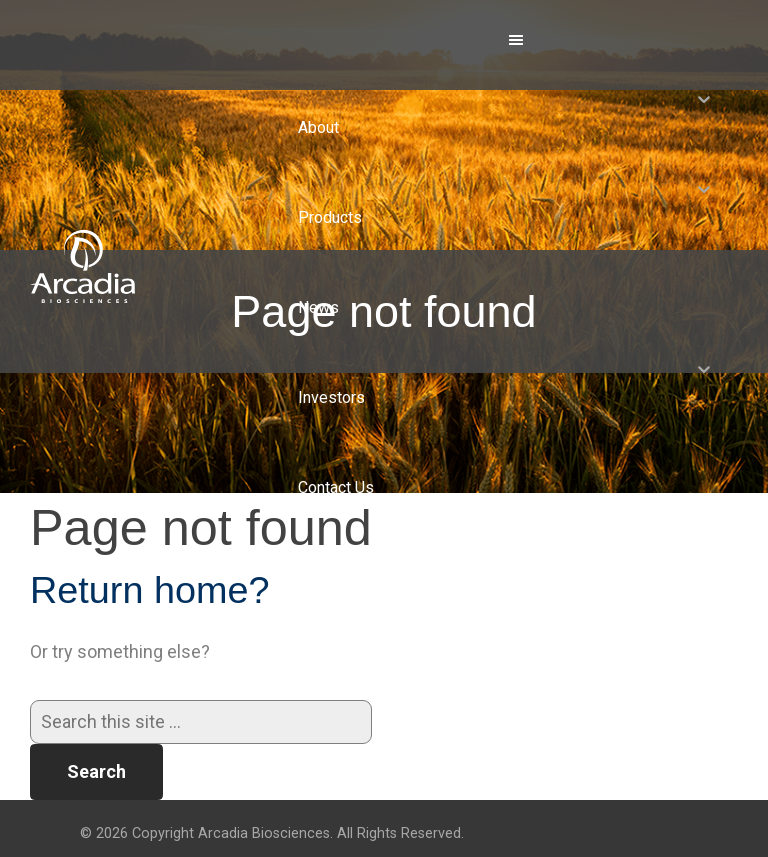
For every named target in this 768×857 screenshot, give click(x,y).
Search (96, 771)
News (318, 307)
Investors (331, 397)
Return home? (150, 590)
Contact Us (336, 487)
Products (330, 217)
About (318, 127)
